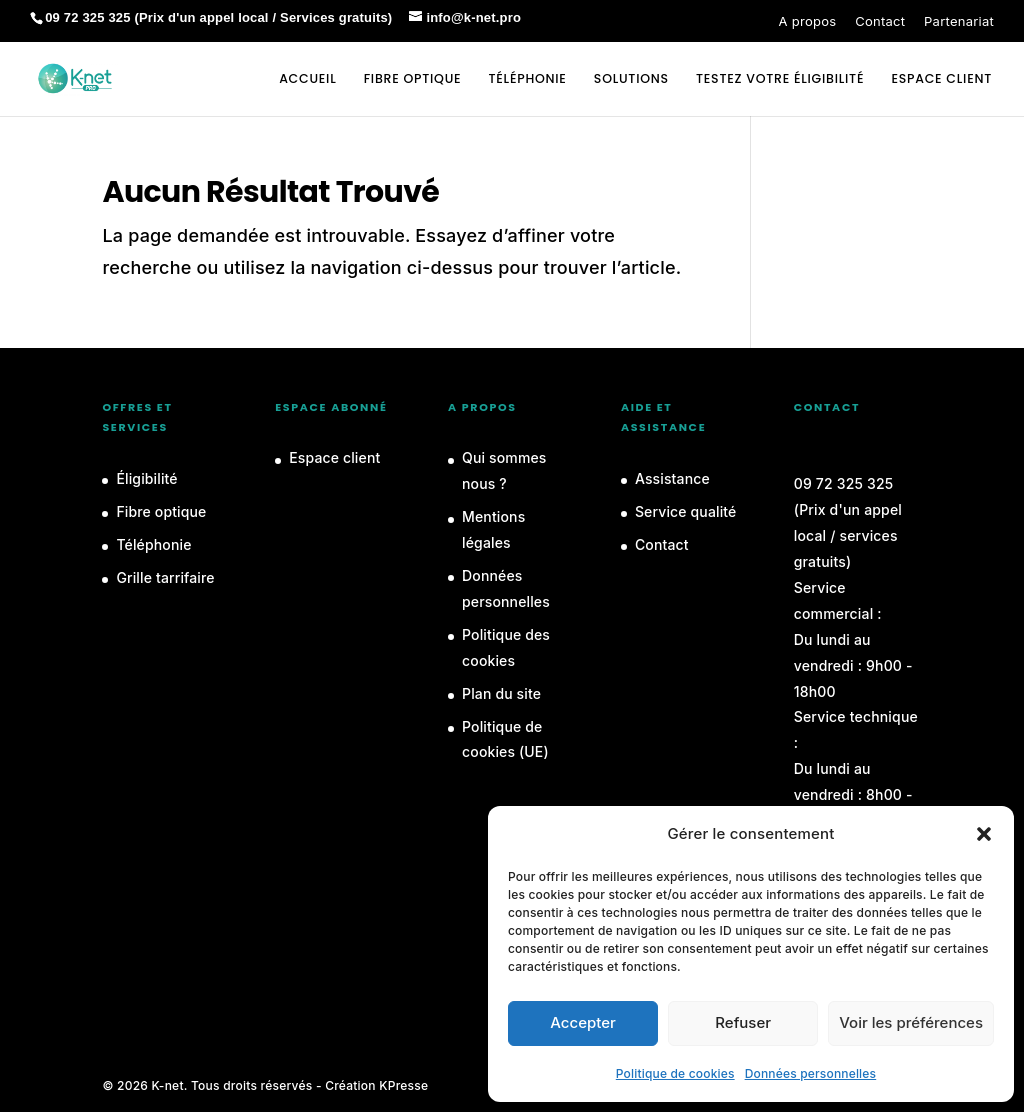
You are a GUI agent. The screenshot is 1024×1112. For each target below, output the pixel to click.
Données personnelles (811, 1073)
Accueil (307, 79)
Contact (880, 21)
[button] (984, 834)
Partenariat (959, 21)
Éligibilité (146, 478)
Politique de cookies (675, 1073)
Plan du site (501, 693)
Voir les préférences (911, 1022)
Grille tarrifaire (165, 577)
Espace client (334, 457)
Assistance (672, 478)
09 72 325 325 (844, 483)
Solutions (631, 79)
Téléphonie (528, 79)
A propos (808, 21)
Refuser (743, 1022)
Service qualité (686, 511)
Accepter (583, 1022)
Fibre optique (413, 79)
